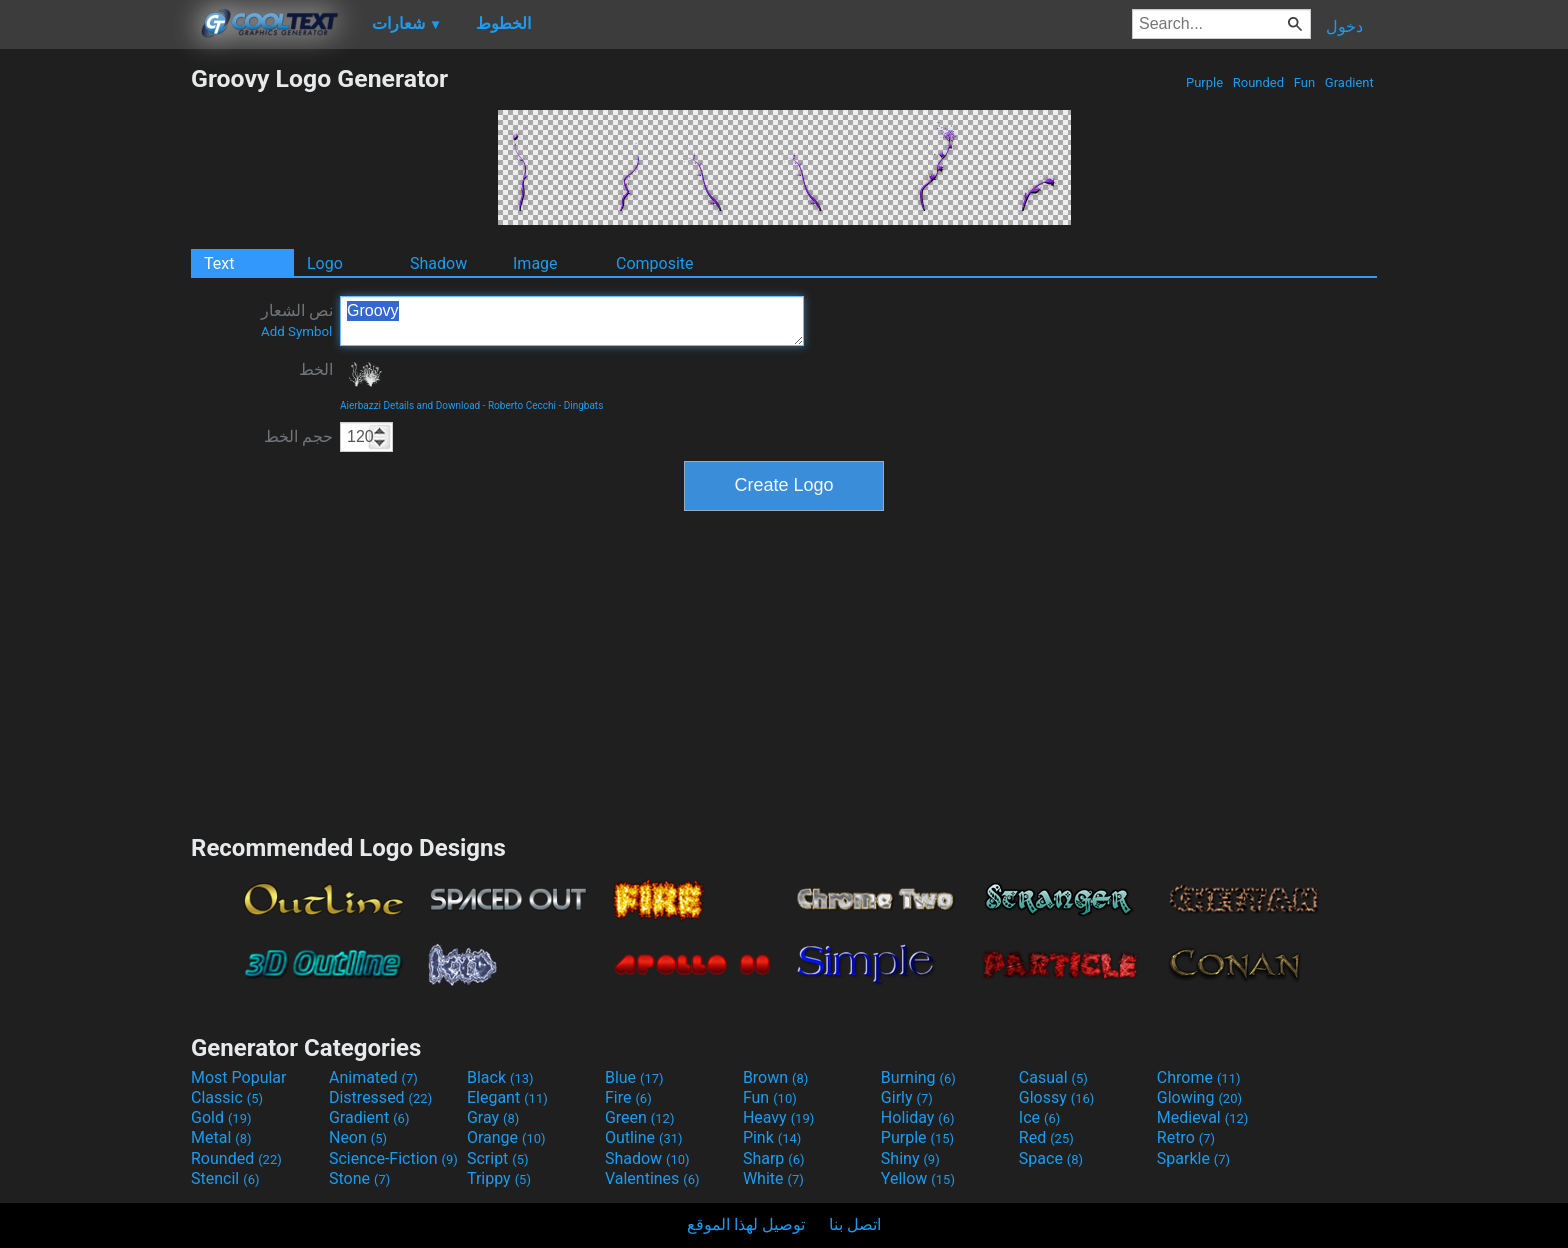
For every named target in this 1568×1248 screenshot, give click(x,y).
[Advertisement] (95, 364)
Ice (1039, 1117)
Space (1051, 1158)
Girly (907, 1097)
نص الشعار (297, 320)
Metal (221, 1137)
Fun (1305, 82)
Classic (227, 1097)
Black (500, 1077)
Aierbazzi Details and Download (410, 405)
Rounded (1259, 82)
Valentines (652, 1178)
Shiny (910, 1158)
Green (640, 1117)
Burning (918, 1077)
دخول (1344, 26)
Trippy (499, 1178)
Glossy (1057, 1097)
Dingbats (584, 405)
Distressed (380, 1097)
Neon (358, 1137)
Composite (655, 263)
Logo (325, 263)
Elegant (507, 1097)
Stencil (225, 1178)
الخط (316, 369)
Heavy (778, 1117)
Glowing (1199, 1097)
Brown (775, 1077)
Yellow (918, 1178)
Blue (634, 1077)
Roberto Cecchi (522, 405)
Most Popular (239, 1077)
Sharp (774, 1158)
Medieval (1203, 1117)
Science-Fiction (393, 1158)
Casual (1053, 1077)
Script (498, 1158)
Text (219, 263)
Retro (1186, 1137)
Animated (373, 1077)
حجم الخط (298, 436)
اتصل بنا (855, 1224)
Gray (493, 1117)
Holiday (918, 1117)
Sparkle (1193, 1158)
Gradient (1349, 82)
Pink (772, 1137)
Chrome (1199, 1077)
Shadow (438, 263)
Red (1046, 1137)
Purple (1205, 82)
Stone (359, 1178)
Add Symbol (296, 331)
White (773, 1178)
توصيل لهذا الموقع (746, 1224)
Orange (506, 1137)
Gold (221, 1117)
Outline (644, 1137)
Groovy (572, 321)
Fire (628, 1097)
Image (535, 263)
